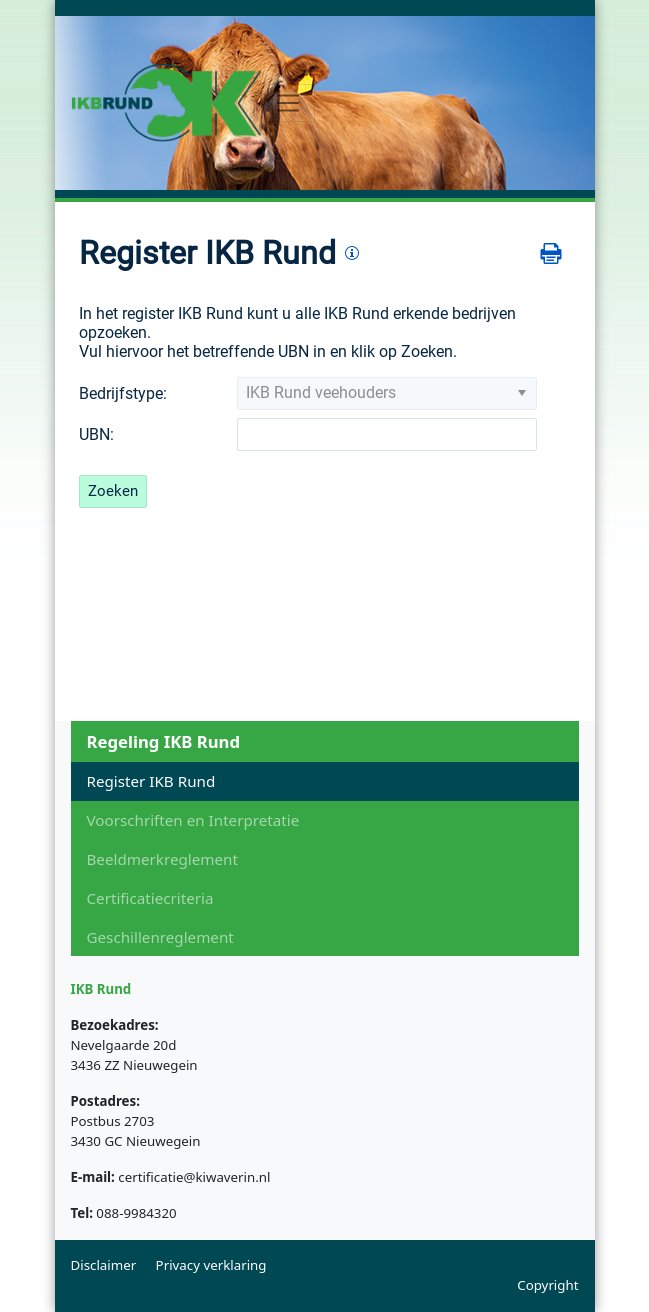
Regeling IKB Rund (163, 741)
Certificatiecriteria (150, 898)
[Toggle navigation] (288, 103)
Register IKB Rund (151, 781)
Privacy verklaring (211, 1265)
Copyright (547, 1285)
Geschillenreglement (160, 937)
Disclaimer (104, 1265)
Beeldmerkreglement (162, 859)
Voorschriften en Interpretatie (193, 820)
